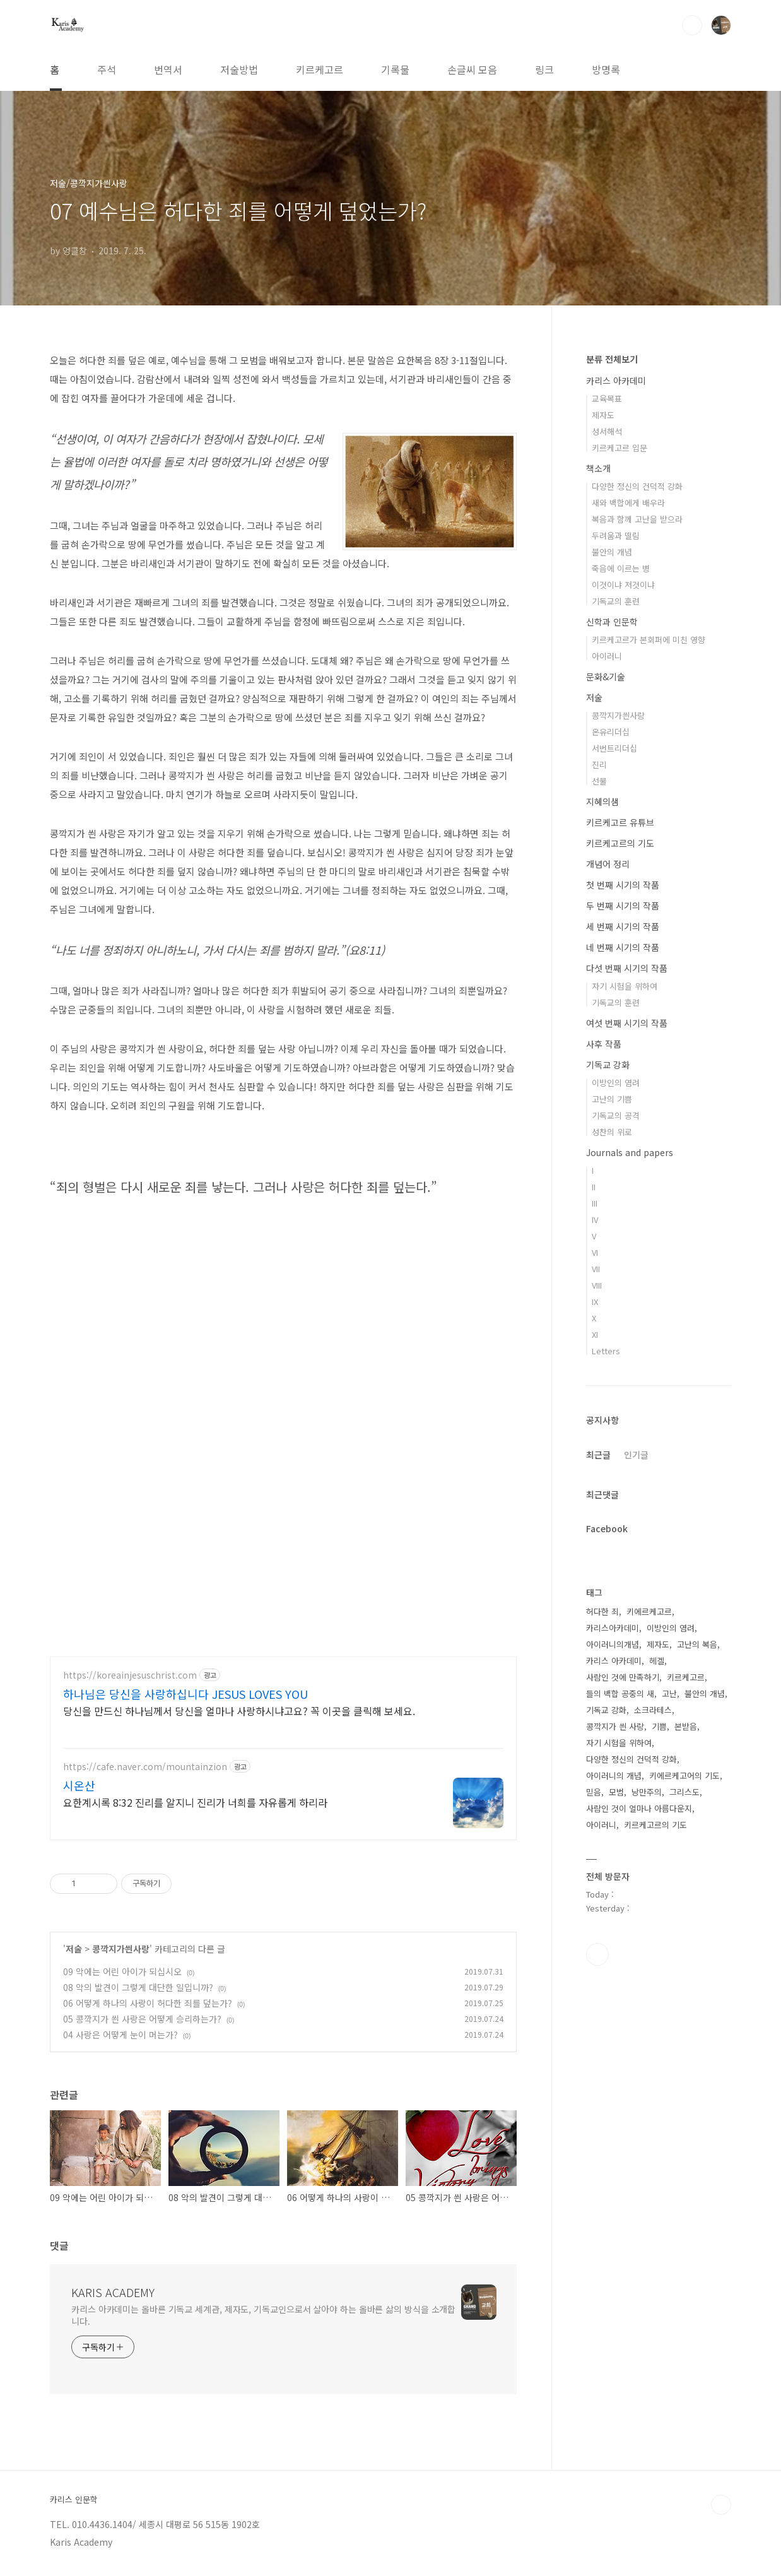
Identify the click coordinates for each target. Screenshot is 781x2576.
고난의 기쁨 (612, 1099)
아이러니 (607, 656)
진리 (599, 765)
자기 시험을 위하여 (624, 986)
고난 (669, 1693)
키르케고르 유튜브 (620, 822)
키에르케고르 (649, 1611)
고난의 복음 (697, 1644)
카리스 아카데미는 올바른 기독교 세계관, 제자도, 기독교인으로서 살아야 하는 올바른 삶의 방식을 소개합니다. (263, 2319)
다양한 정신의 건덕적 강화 (637, 486)
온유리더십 (611, 732)
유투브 (597, 1954)
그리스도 (684, 1792)
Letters (606, 1351)
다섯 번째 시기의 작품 (626, 968)
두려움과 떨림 (616, 535)
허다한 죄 (602, 1611)
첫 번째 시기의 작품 (622, 884)
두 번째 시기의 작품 (622, 905)
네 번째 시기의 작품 (622, 947)
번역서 (168, 69)
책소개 (598, 468)
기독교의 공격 (616, 1115)
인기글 (636, 1454)
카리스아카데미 (612, 1628)
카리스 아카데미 (616, 380)
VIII (597, 1285)
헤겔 (656, 1661)
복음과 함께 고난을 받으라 (637, 519)
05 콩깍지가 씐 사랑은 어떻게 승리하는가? (142, 2023)
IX (595, 1302)
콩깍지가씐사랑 (121, 1953)
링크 (544, 69)
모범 (616, 1792)
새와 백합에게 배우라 (628, 503)
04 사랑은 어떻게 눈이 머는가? (120, 2039)
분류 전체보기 (612, 359)
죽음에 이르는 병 (621, 568)
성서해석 (607, 431)
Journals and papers (629, 1152)
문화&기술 (605, 676)
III (594, 1203)
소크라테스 (653, 1710)
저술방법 (239, 69)
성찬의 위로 (612, 1132)
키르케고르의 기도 (620, 843)
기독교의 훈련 (616, 601)
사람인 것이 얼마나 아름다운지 (639, 1808)
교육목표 (607, 399)
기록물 (395, 69)
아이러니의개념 (612, 1644)
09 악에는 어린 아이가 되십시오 (122, 1976)
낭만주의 (646, 1792)
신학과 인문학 (612, 621)
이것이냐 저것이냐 (623, 585)
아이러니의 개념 (614, 1775)
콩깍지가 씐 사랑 (615, 1726)
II (594, 1187)
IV (595, 1220)
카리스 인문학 (74, 2504)
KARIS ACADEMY (113, 2296)
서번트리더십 (614, 748)
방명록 (606, 69)
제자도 (603, 415)
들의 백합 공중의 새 (620, 1693)
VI (595, 1252)
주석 (106, 69)
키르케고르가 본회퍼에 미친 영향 (648, 640)
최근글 (598, 1454)
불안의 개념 (612, 552)
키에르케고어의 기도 (684, 1775)
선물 (599, 781)
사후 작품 (603, 1043)
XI (595, 1334)
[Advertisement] (283, 1756)
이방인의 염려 (616, 1083)
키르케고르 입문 (619, 448)
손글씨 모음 (472, 69)
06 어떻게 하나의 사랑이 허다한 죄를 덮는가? (147, 2007)
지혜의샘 (602, 801)
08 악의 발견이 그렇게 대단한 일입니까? (138, 1991)
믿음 (593, 1792)
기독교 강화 (608, 1064)
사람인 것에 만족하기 (622, 1677)
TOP (721, 2509)
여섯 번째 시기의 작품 (626, 1023)
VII (596, 1269)
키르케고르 (319, 69)
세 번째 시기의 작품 (622, 926)
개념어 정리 (608, 864)
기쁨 (659, 1726)
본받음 (685, 1726)
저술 (74, 1953)
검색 (692, 25)
